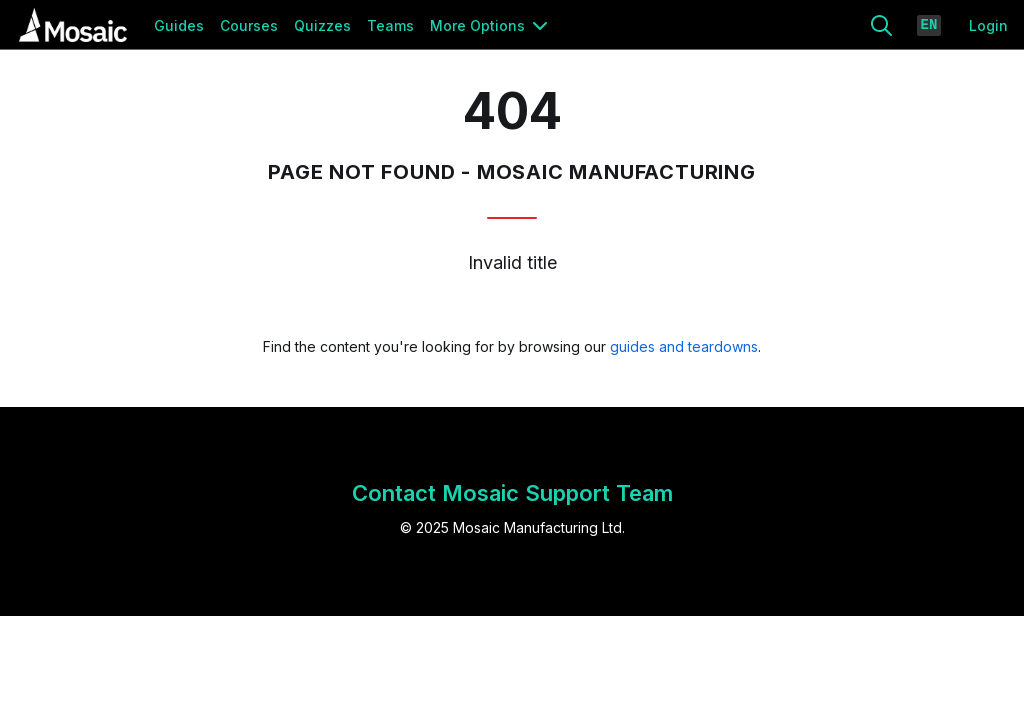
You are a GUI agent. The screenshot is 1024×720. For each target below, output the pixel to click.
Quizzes (322, 25)
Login (988, 25)
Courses (249, 25)
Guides (179, 25)
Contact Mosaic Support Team (512, 493)
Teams (390, 25)
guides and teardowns (684, 346)
